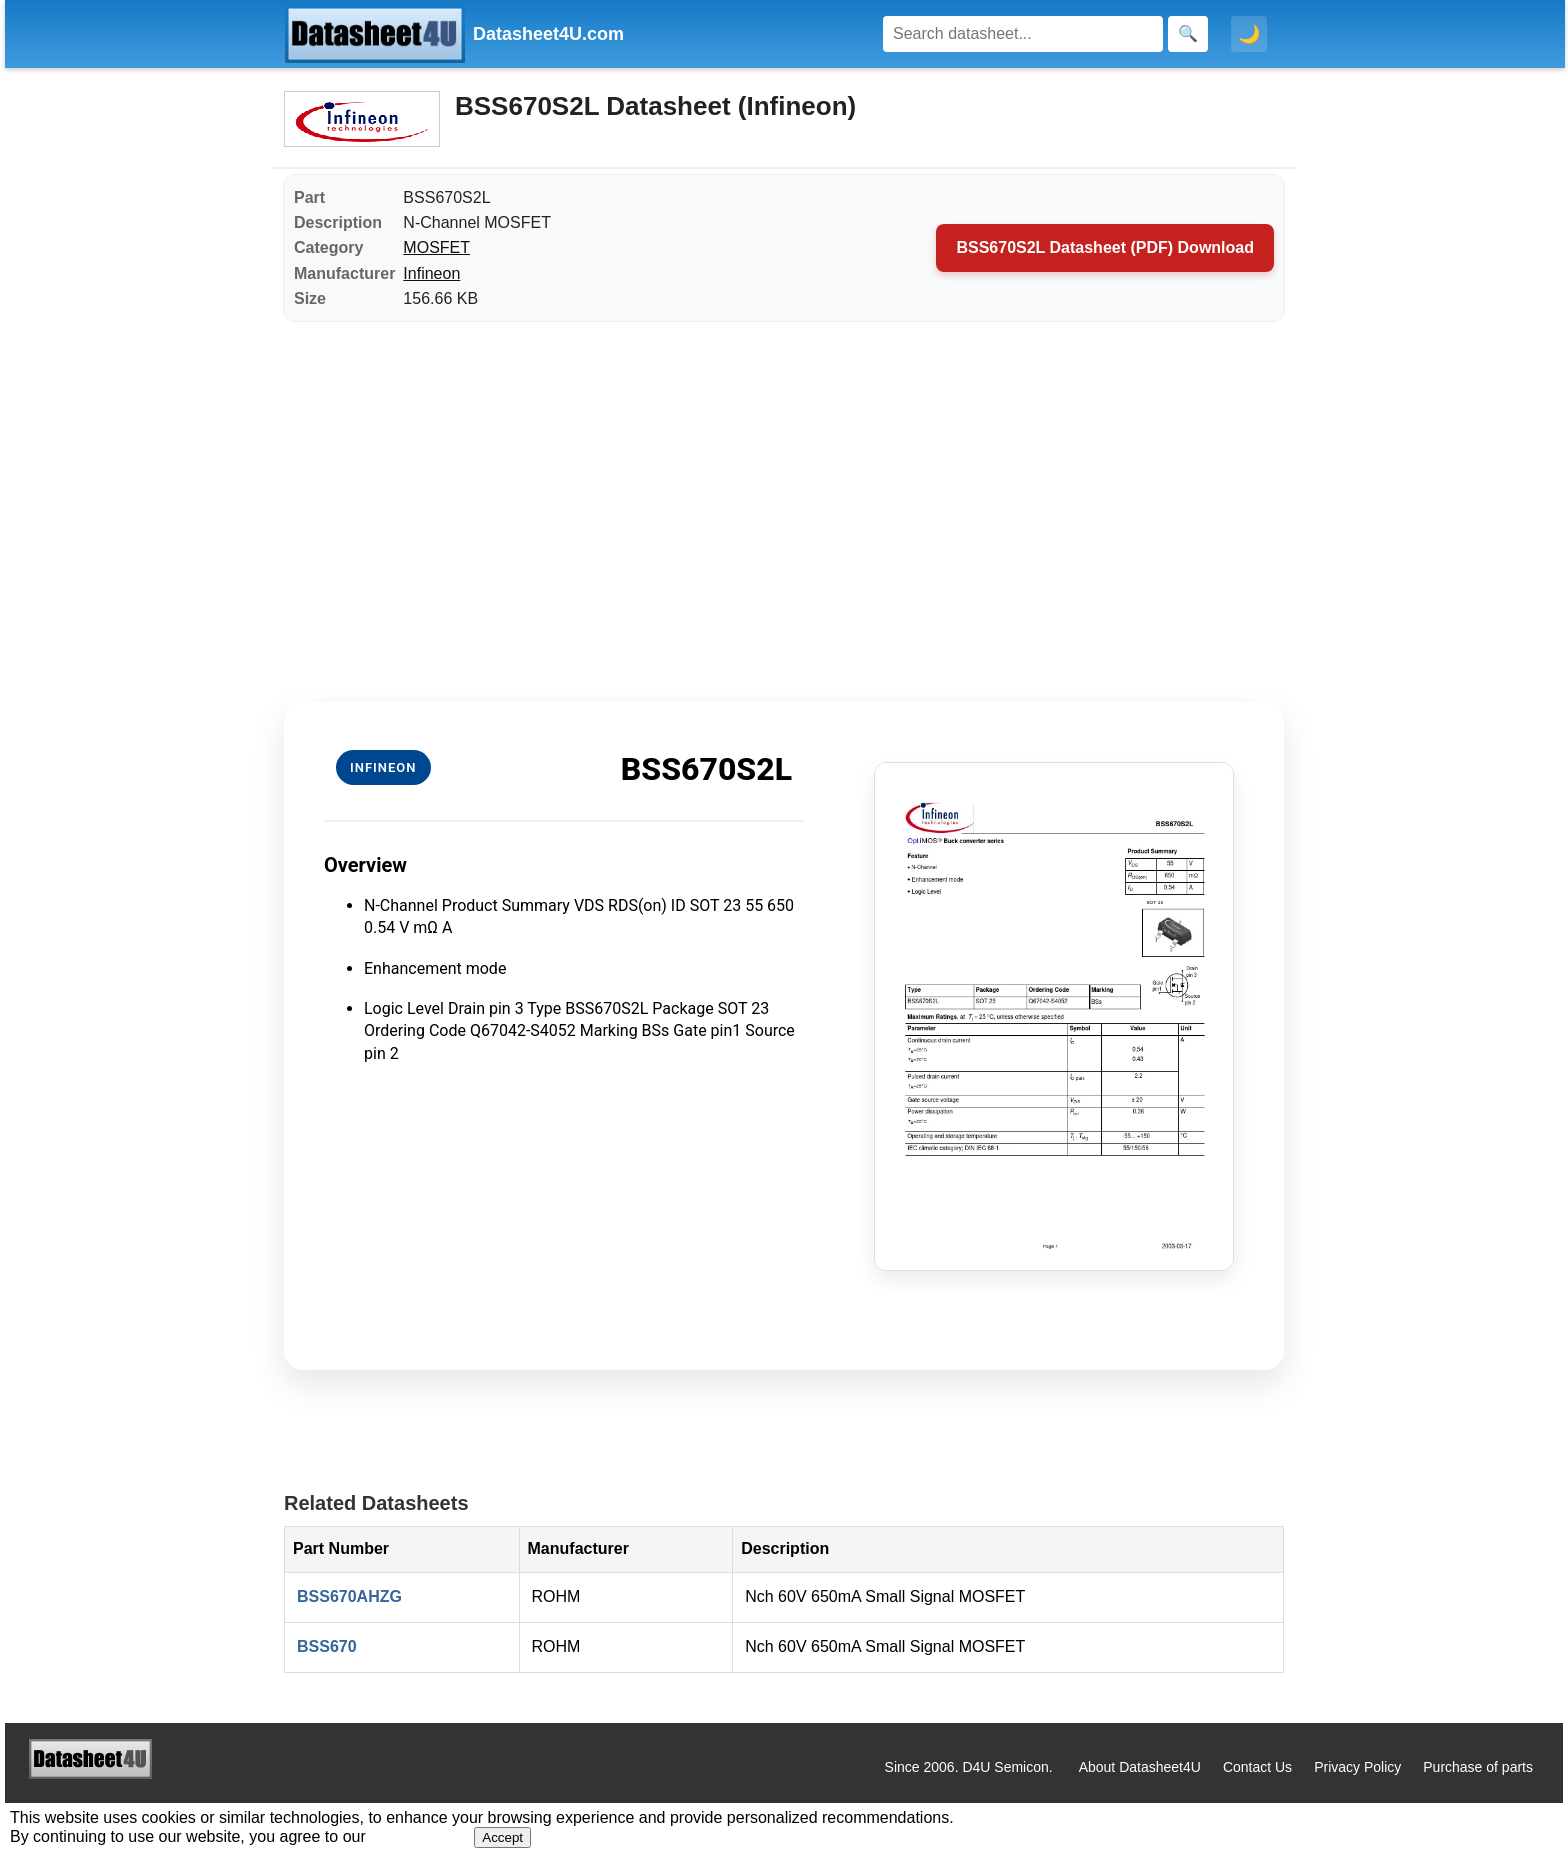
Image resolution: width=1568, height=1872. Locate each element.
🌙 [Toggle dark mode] (1249, 34)
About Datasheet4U (1140, 1767)
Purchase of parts (1478, 1767)
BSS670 (327, 1646)
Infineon (431, 273)
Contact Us (1257, 1767)
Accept (502, 1837)
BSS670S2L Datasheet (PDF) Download (1105, 247)
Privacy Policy (1357, 1767)
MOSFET (436, 247)
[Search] (1023, 34)
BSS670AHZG (349, 1596)
